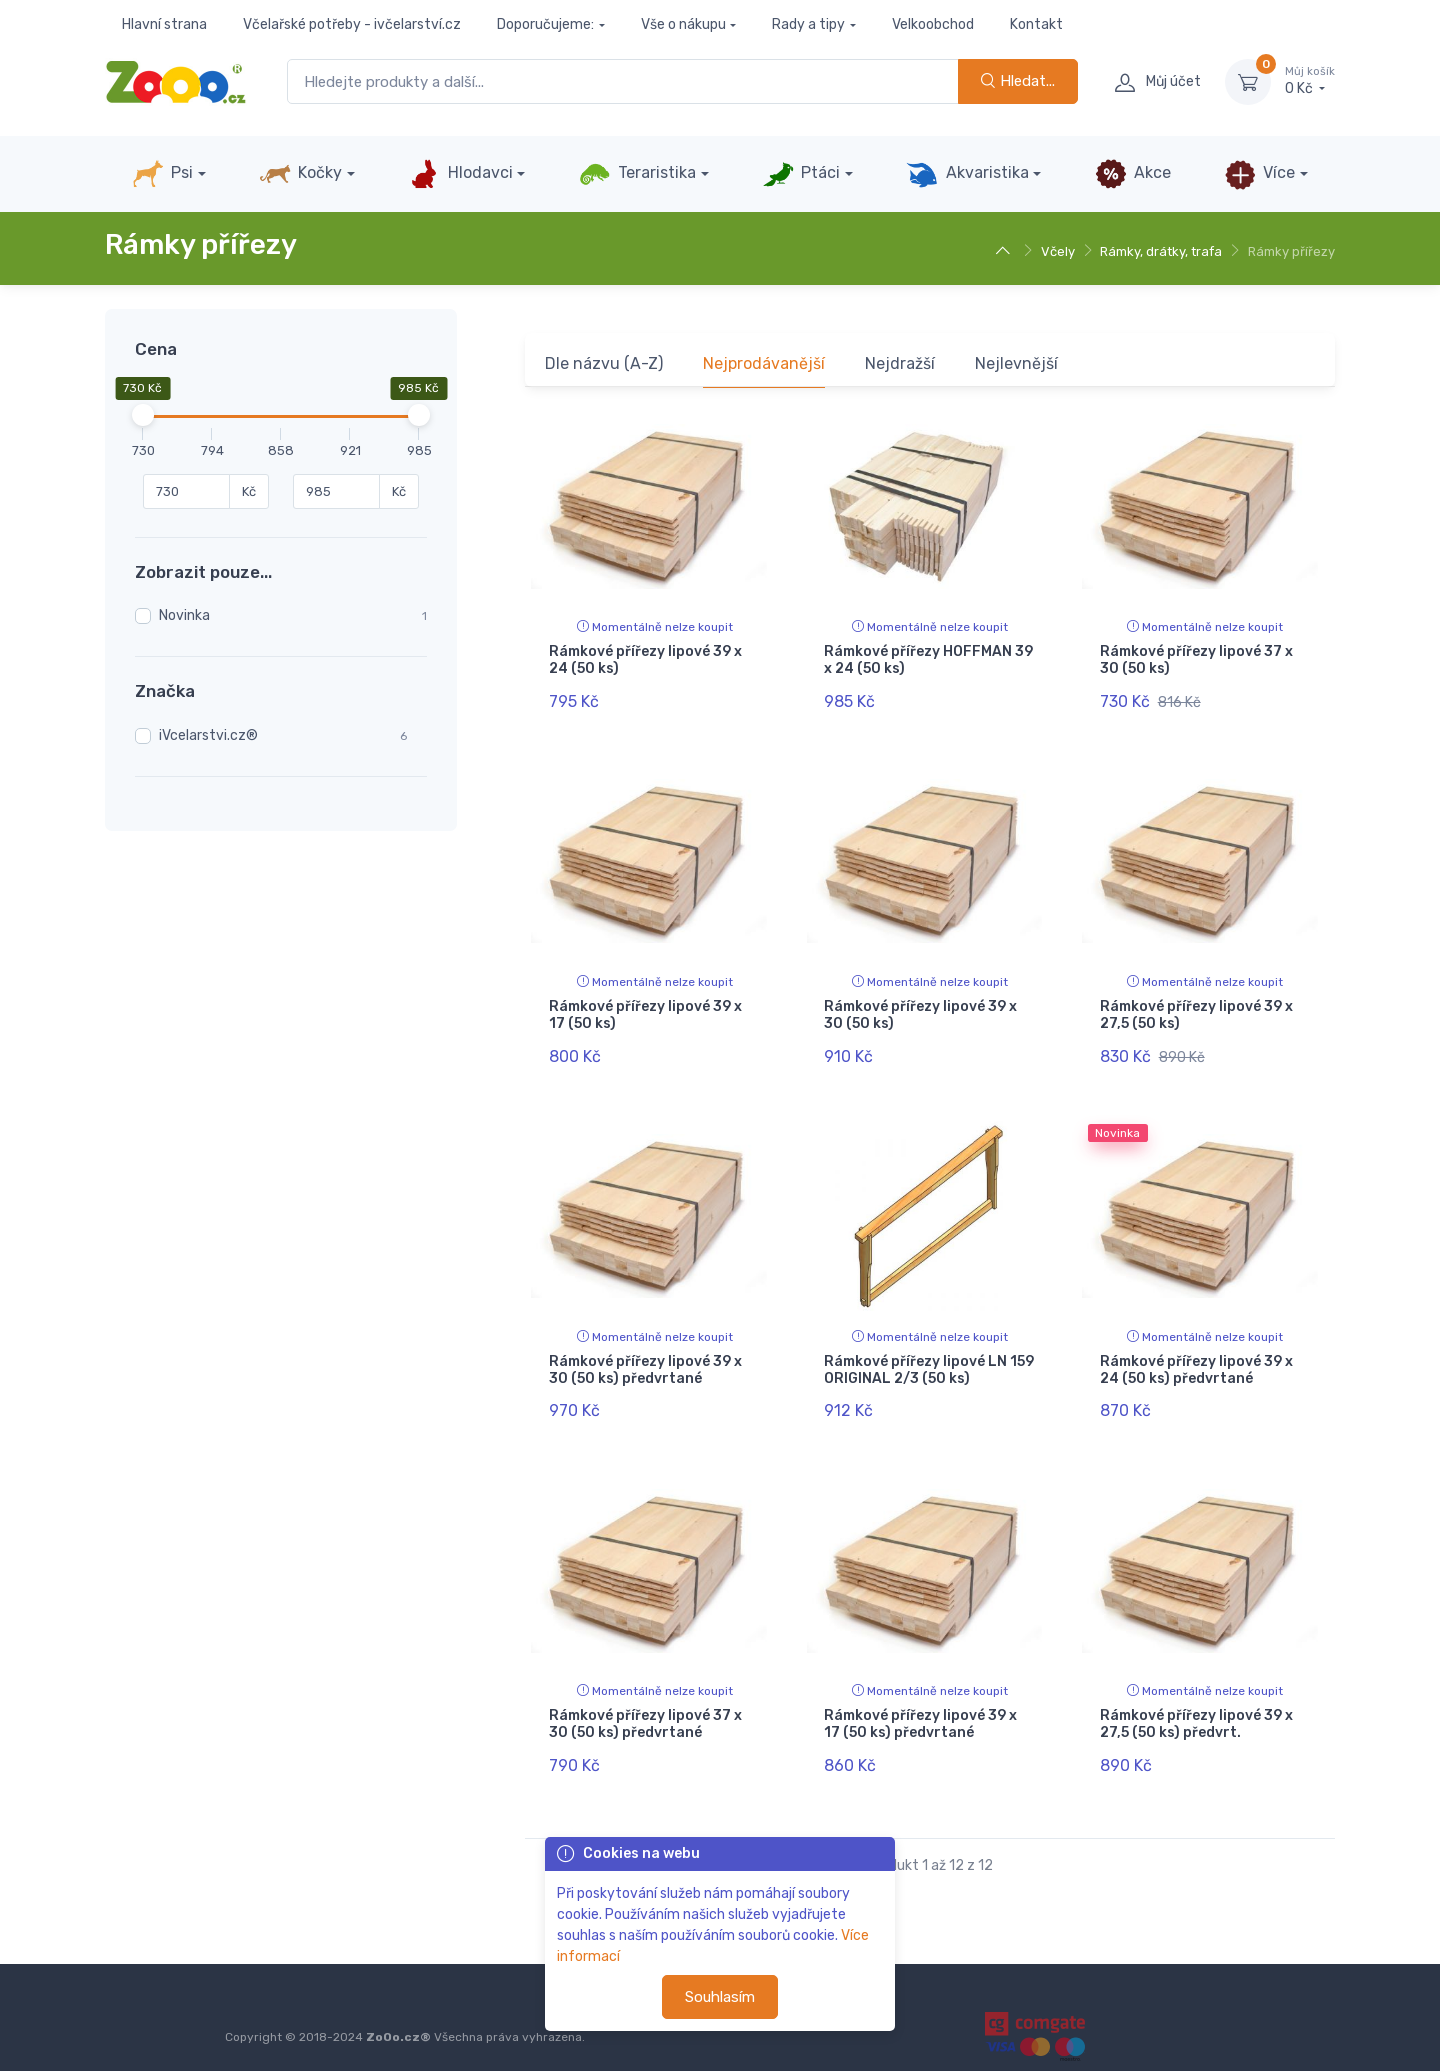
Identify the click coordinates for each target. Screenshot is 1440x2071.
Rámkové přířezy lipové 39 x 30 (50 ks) (920, 1009)
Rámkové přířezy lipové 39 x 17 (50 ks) (645, 1009)
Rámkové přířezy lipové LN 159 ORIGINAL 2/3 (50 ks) (929, 1358)
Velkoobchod (933, 24)
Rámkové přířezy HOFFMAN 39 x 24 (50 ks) (928, 660)
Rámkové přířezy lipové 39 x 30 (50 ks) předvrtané (645, 1358)
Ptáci (801, 174)
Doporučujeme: (545, 24)
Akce (1133, 174)
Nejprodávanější (764, 363)
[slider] (143, 415)
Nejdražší (900, 363)
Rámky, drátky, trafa (1161, 251)
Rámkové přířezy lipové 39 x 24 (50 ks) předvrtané (1196, 1358)
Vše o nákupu (683, 24)
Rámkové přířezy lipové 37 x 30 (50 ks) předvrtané (645, 1707)
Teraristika (637, 174)
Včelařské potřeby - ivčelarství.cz (352, 24)
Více (1259, 174)
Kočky (300, 174)
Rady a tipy (808, 24)
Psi (162, 174)
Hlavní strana (164, 24)
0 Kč (1310, 81)
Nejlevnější (1016, 363)
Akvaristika (967, 174)
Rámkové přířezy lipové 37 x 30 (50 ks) (1196, 660)
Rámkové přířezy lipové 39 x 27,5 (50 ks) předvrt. (1196, 1707)
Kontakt (1036, 24)
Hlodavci (460, 174)
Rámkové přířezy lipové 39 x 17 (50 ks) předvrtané (920, 1707)
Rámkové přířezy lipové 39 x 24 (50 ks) (645, 660)
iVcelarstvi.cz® (208, 735)
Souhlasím (720, 1997)
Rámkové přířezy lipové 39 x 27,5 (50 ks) (1196, 1009)
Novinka (184, 615)
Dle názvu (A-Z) (604, 363)
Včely (1058, 251)
